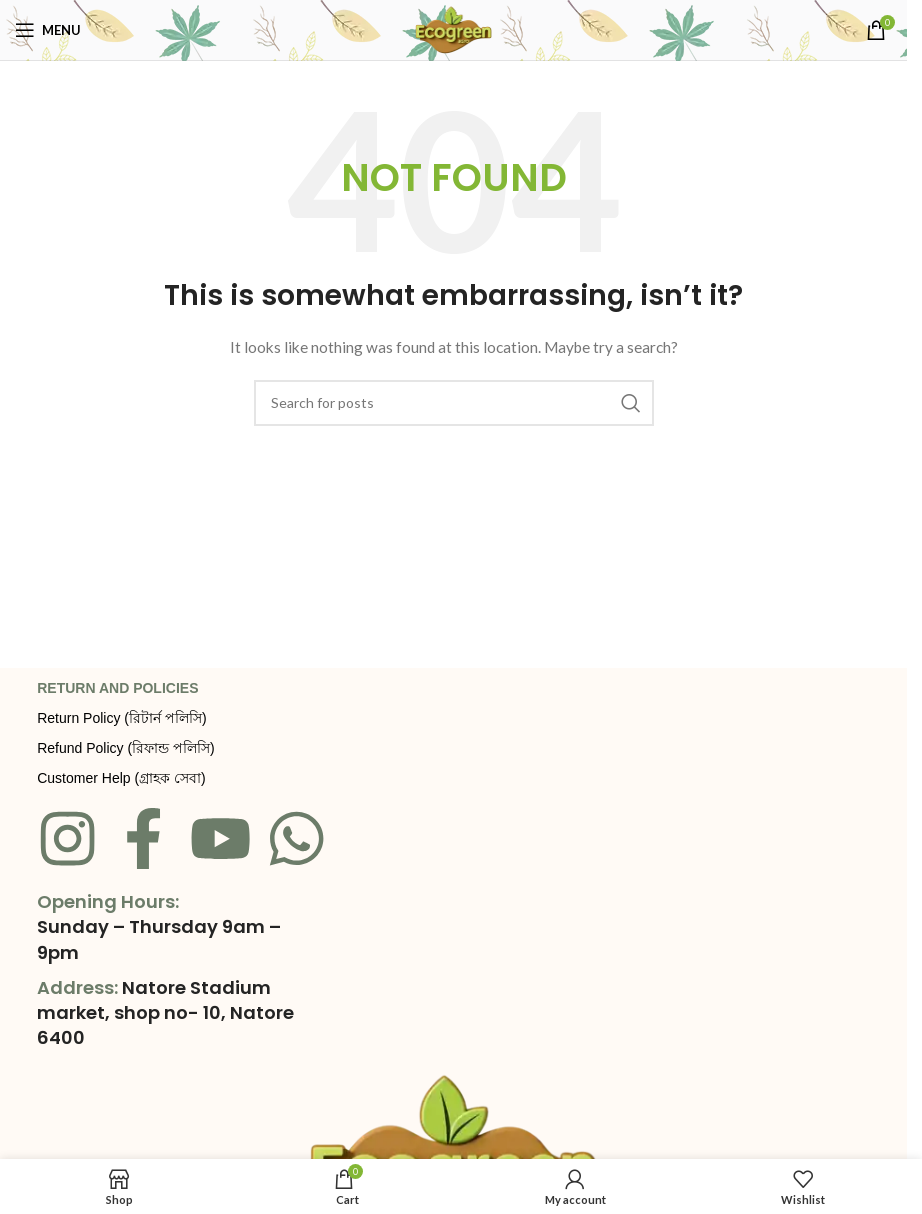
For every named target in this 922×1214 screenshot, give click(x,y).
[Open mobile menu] (48, 30)
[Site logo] (454, 28)
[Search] (454, 403)
